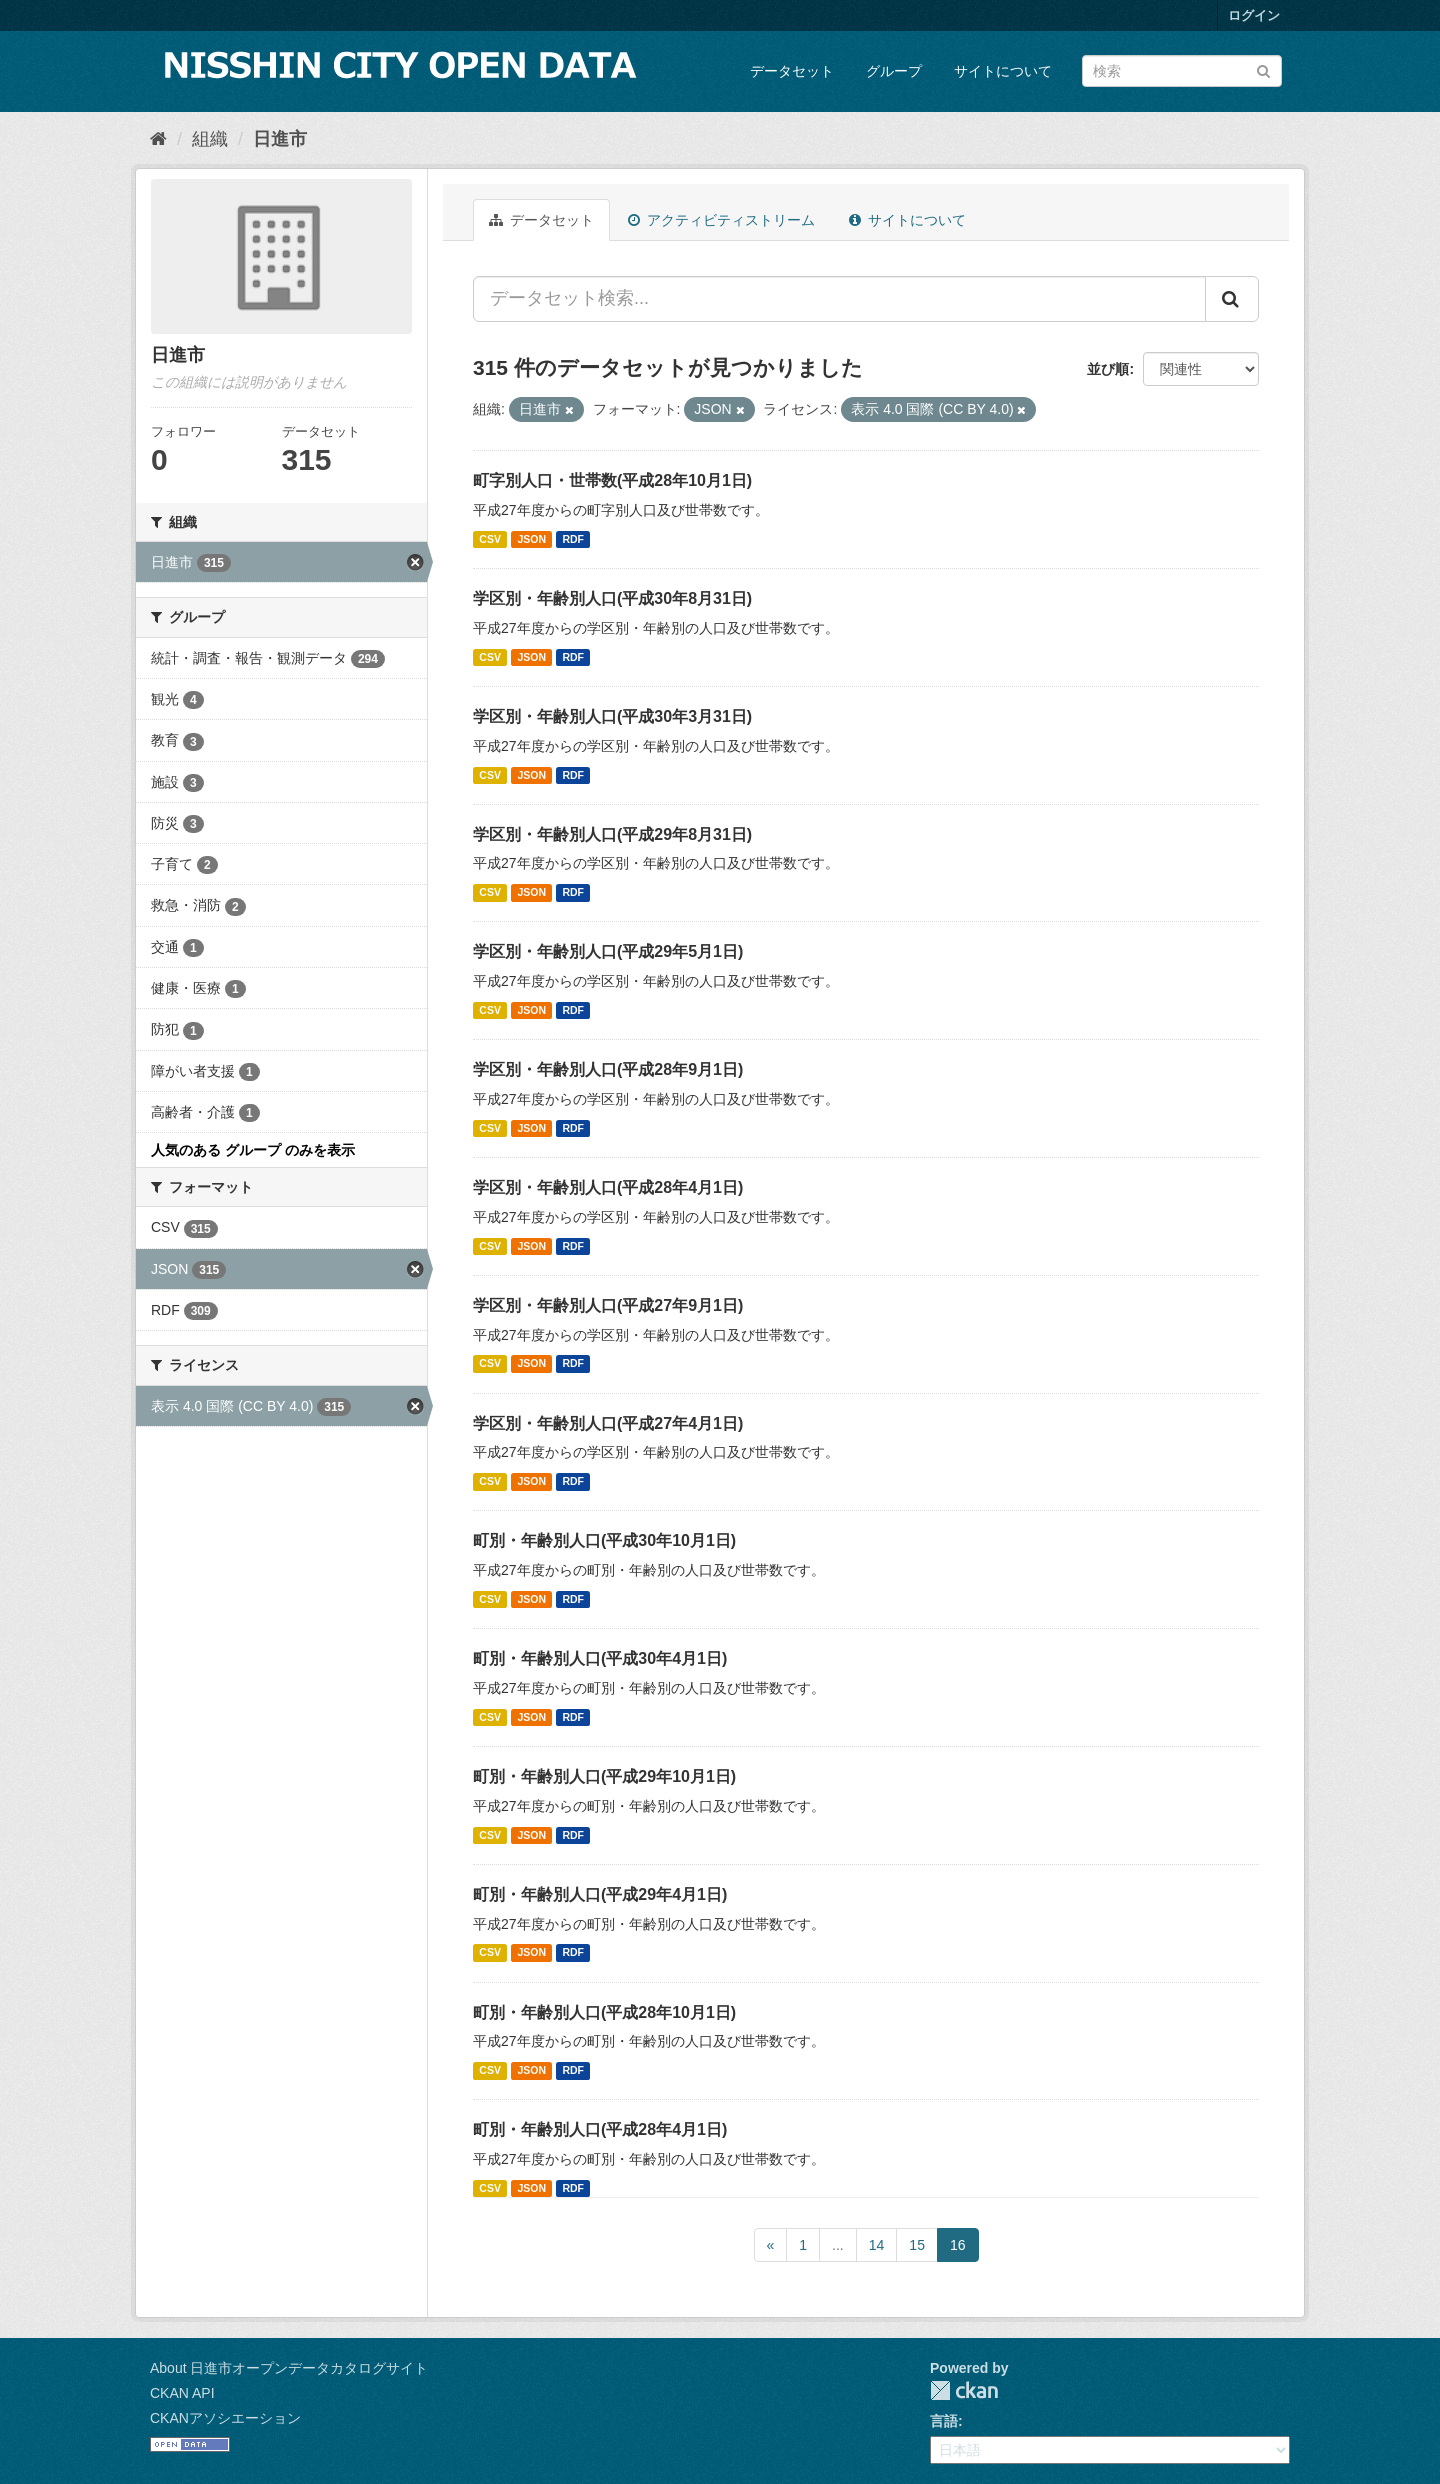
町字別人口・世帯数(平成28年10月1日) (612, 480)
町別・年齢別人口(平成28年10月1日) (604, 2012)
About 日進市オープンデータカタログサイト (289, 2368)
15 (917, 2245)
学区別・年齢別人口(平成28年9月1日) (608, 1069)
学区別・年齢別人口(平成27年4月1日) (608, 1423)
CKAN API (182, 2393)
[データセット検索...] (839, 299)
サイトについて (1003, 71)
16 (958, 2245)
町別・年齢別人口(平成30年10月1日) (604, 1540)
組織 (210, 139)
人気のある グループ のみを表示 (253, 1150)
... (838, 2245)
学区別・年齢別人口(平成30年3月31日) (612, 716)
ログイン (1254, 15)
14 (877, 2245)
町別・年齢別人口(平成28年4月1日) (600, 2129)
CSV (490, 539)
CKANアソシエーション (225, 2418)
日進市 (280, 139)
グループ (894, 71)
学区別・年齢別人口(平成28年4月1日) (608, 1187)
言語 (944, 2421)
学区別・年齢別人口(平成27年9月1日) (608, 1305)
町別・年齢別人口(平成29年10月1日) (604, 1776)
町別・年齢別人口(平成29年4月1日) (600, 1894)
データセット (792, 71)
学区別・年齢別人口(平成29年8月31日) (612, 834)
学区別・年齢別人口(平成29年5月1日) (608, 951)
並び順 (1108, 369)
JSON (531, 539)
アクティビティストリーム (721, 220)
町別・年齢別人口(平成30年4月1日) (600, 1658)
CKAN (964, 2390)
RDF (573, 539)
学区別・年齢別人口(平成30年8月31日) (612, 598)
